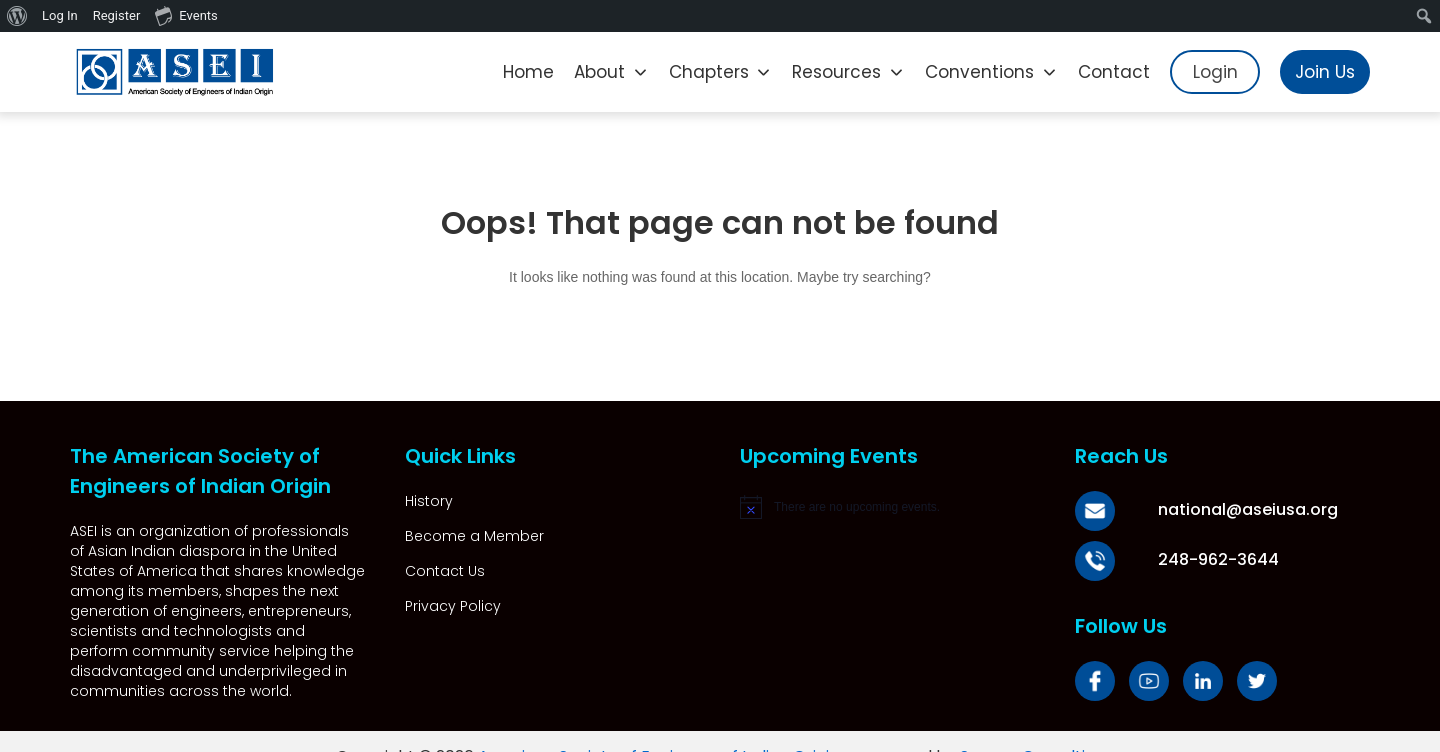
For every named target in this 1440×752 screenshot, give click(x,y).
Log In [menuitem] (60, 15)
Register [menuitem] (117, 15)
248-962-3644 (1196, 559)
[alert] (887, 507)
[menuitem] (17, 16)
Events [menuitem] (186, 15)
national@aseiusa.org (1226, 509)
